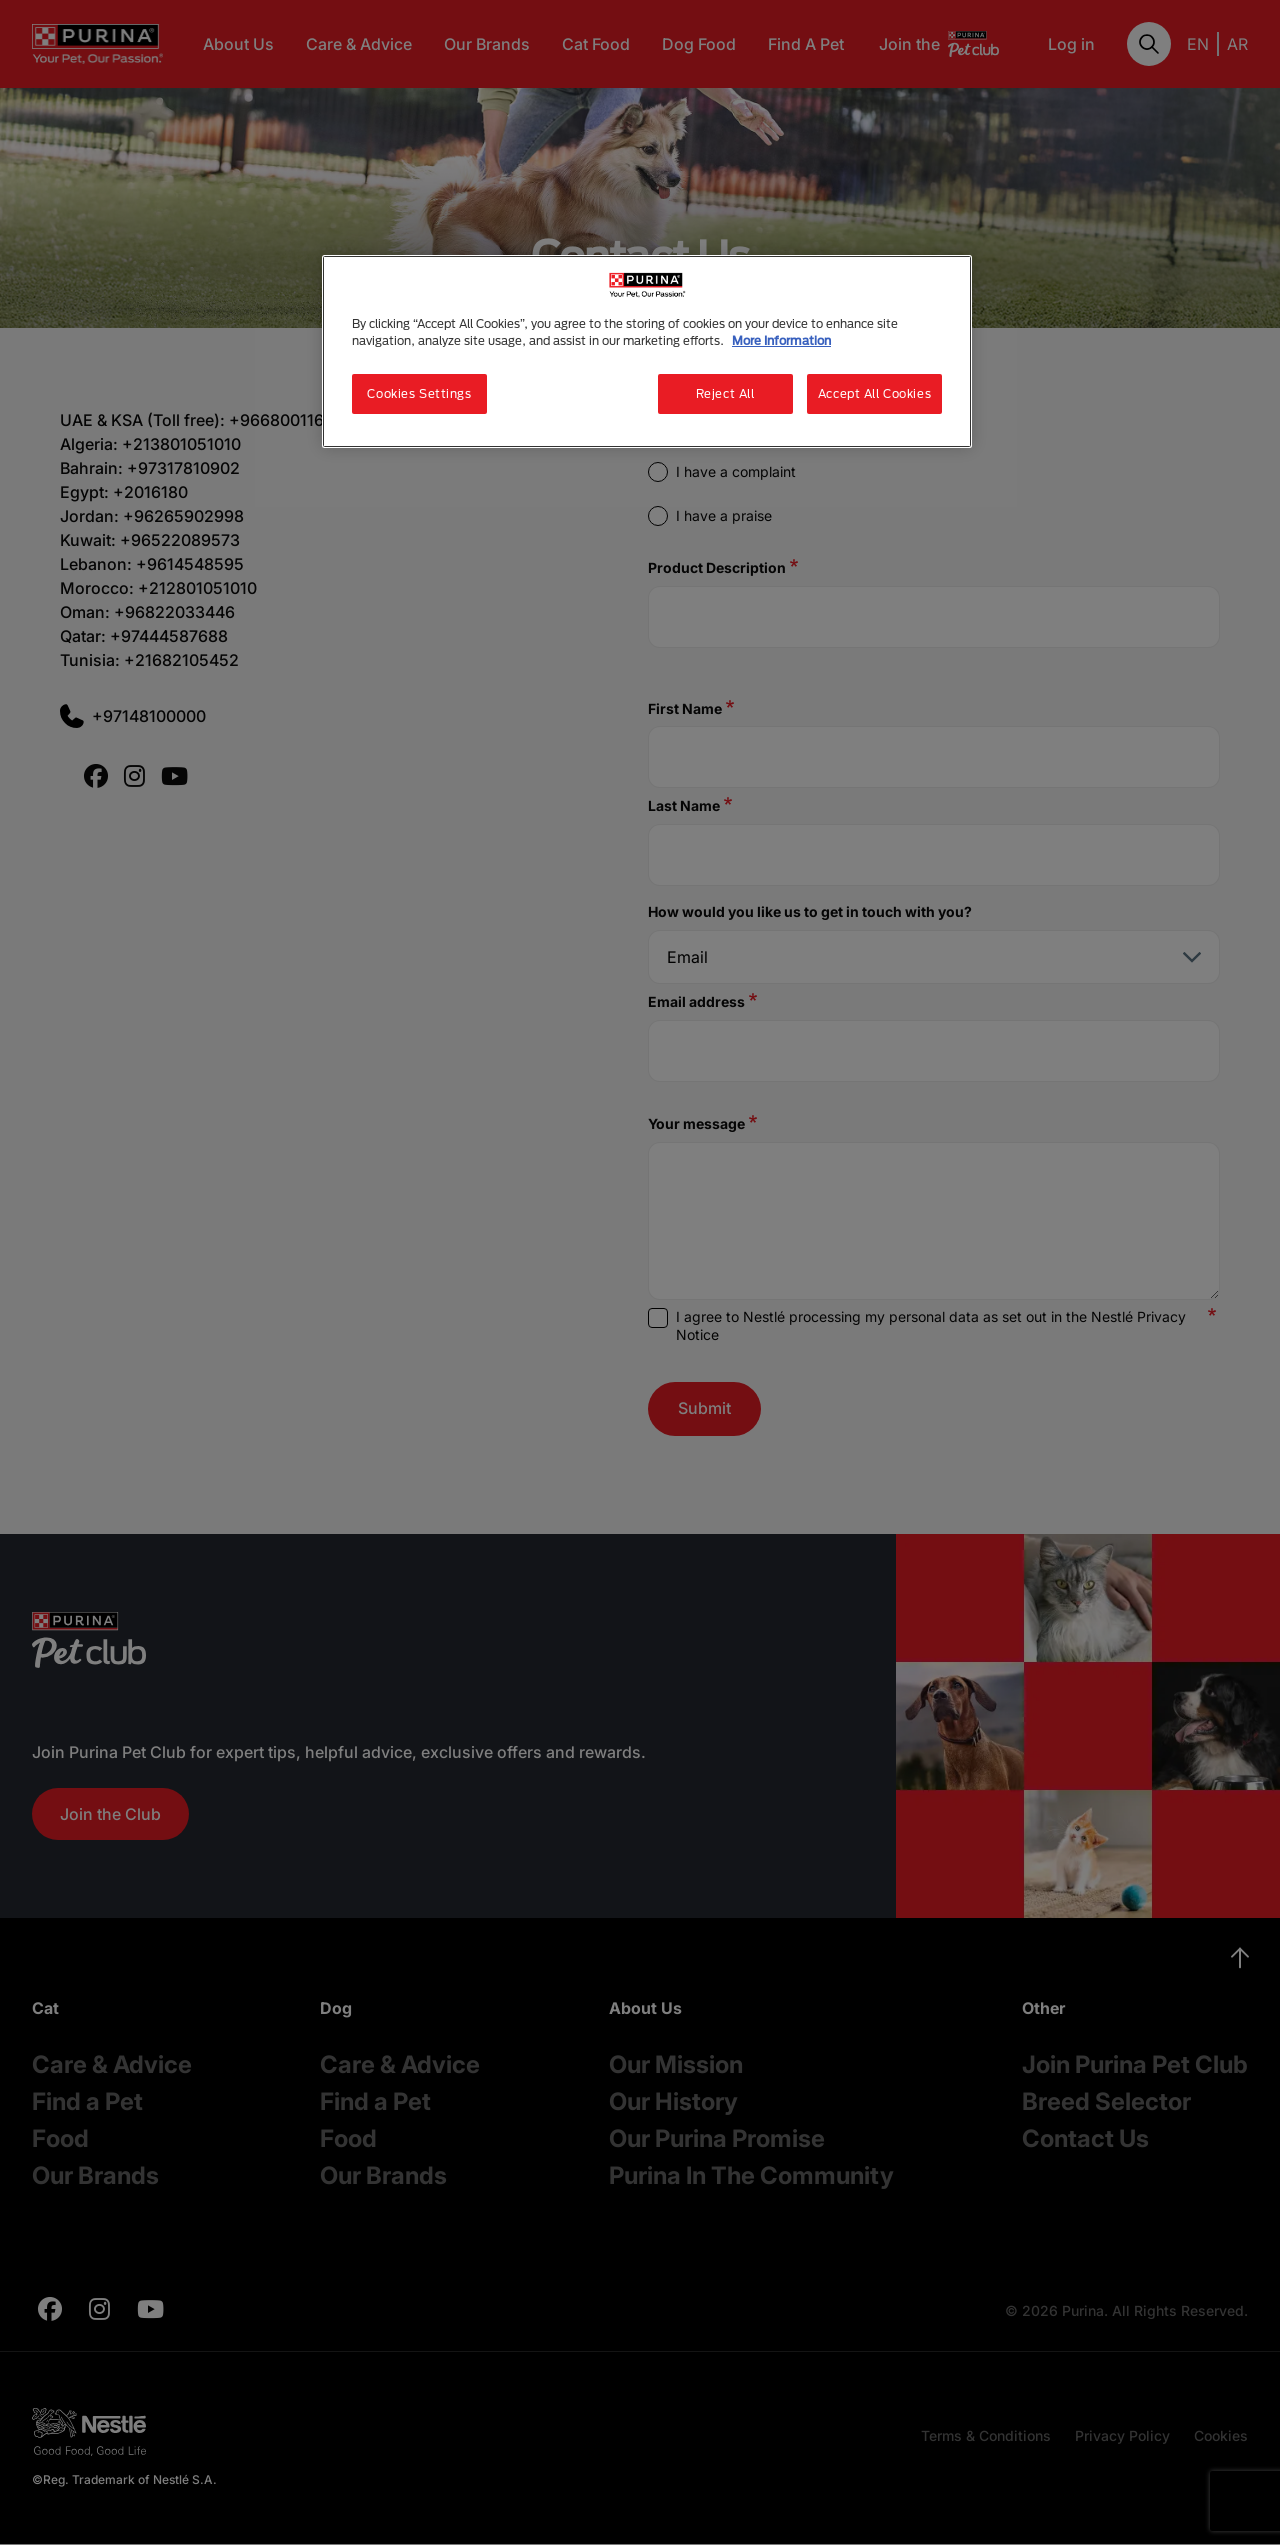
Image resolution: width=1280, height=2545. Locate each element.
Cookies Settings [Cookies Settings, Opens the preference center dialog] (419, 393)
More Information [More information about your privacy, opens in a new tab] (781, 340)
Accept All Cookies (874, 393)
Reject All (725, 393)
